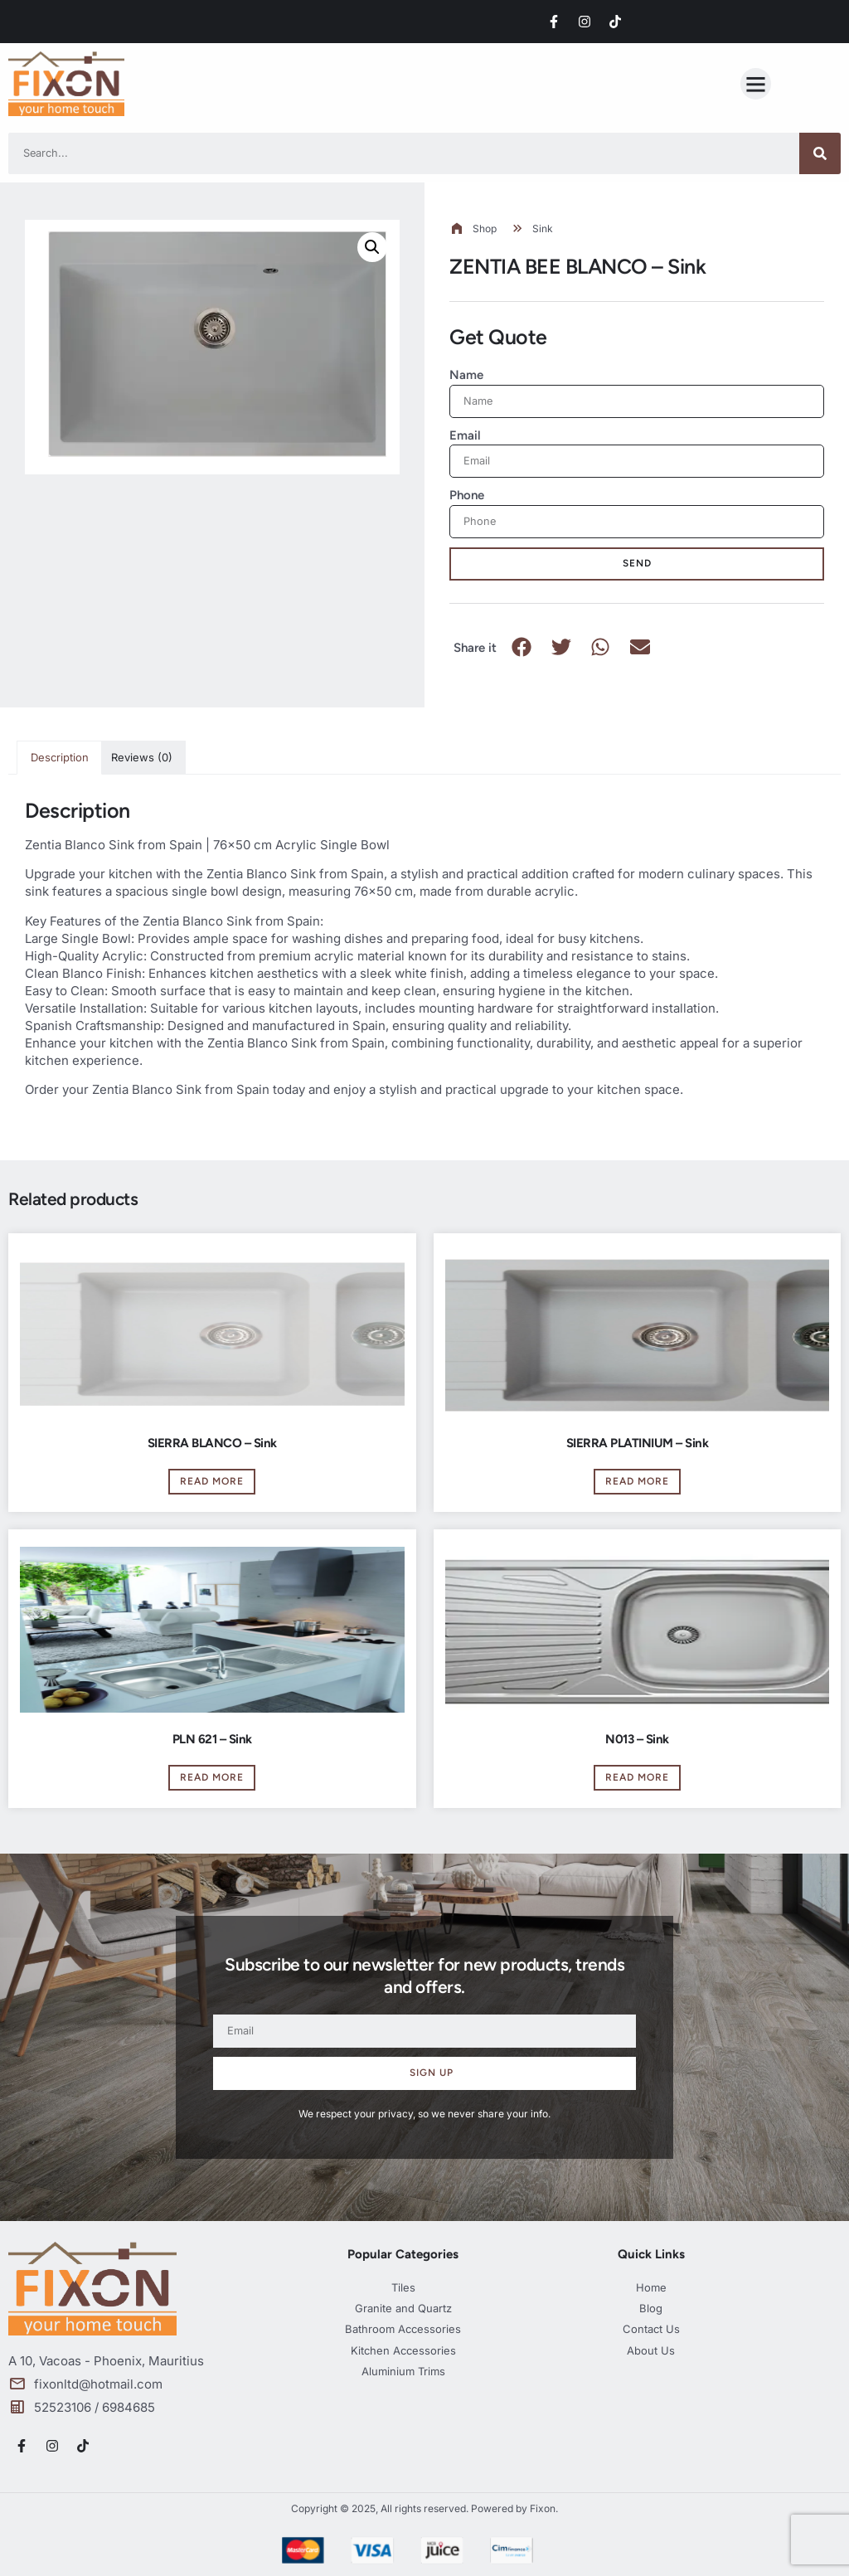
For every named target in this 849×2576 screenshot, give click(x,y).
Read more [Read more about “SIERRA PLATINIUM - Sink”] (637, 1481)
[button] (756, 84)
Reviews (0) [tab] (141, 757)
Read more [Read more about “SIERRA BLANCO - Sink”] (212, 1481)
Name (466, 374)
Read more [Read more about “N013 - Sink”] (637, 1777)
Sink (542, 228)
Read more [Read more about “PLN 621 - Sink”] (212, 1777)
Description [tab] (60, 757)
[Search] (820, 153)
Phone (466, 495)
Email (465, 435)
